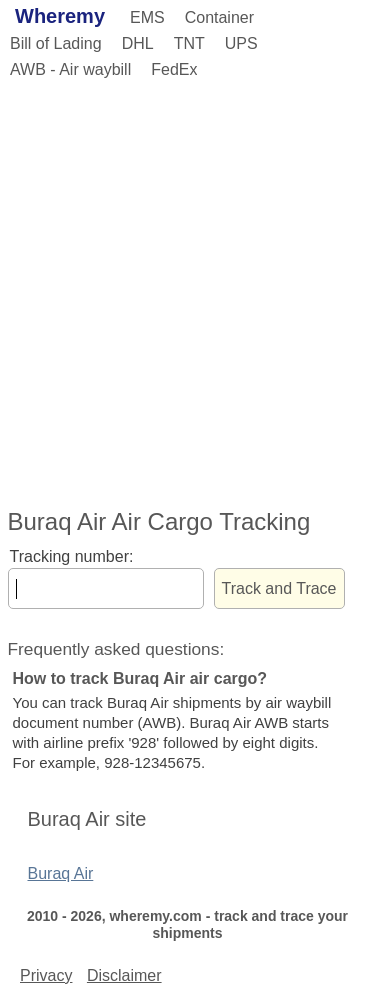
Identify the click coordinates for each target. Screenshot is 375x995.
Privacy (46, 975)
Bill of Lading (56, 43)
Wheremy (60, 16)
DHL (138, 43)
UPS (241, 43)
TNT (189, 43)
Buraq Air (61, 873)
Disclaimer (124, 975)
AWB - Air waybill (70, 69)
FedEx (174, 69)
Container (219, 17)
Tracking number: (72, 556)
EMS (147, 17)
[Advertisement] (187, 290)
